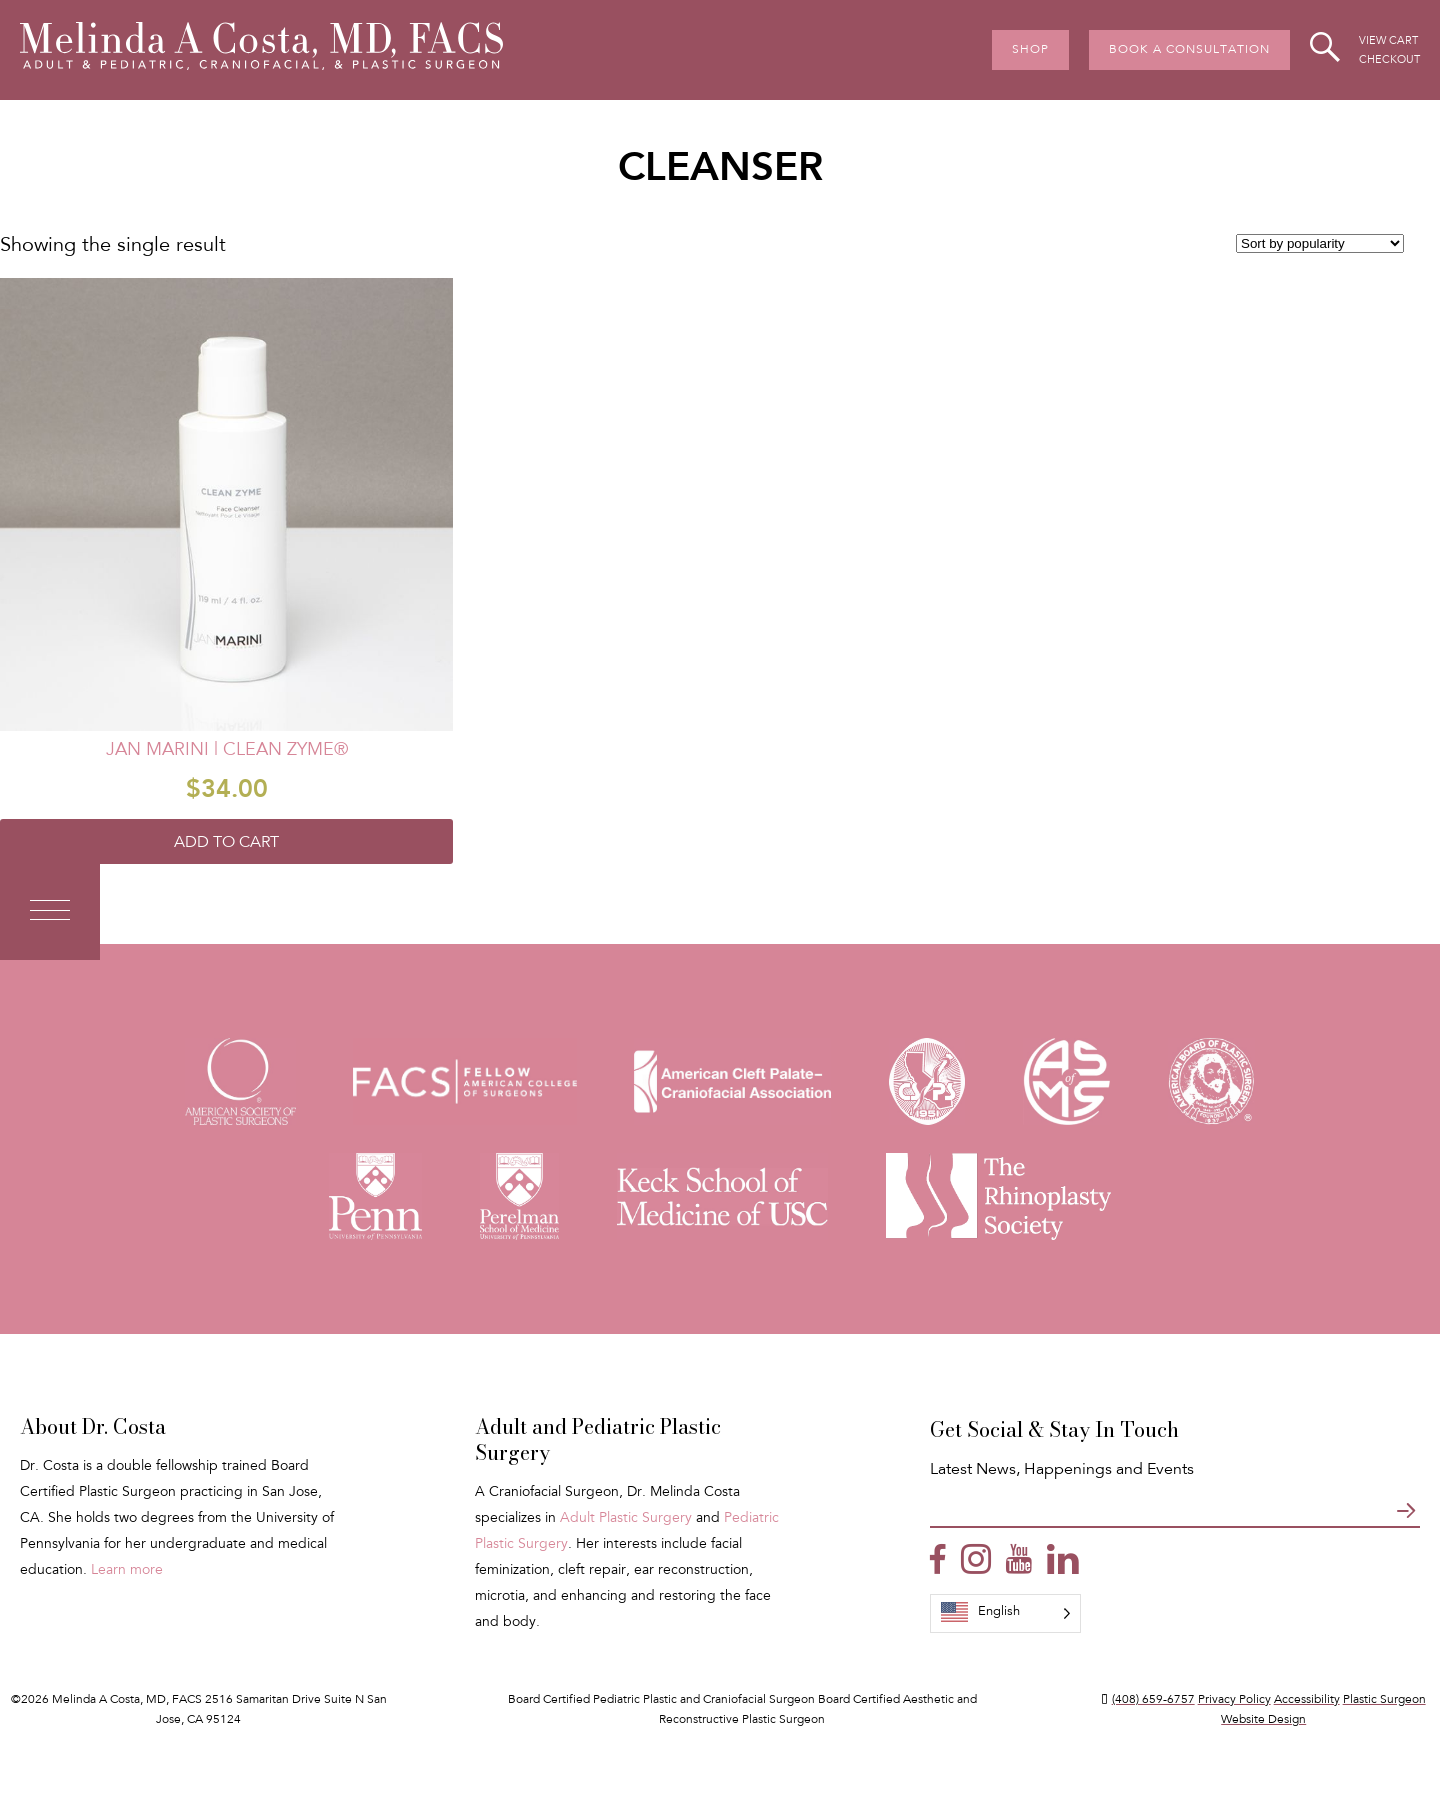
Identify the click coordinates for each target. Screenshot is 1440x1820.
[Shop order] (1320, 243)
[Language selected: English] (1005, 1613)
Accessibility (1307, 1700)
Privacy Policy (1234, 1700)
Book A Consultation (1189, 50)
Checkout (1389, 60)
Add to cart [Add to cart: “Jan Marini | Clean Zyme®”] (226, 843)
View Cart (1388, 41)
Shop (1030, 50)
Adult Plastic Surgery (626, 1519)
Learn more (127, 1571)
